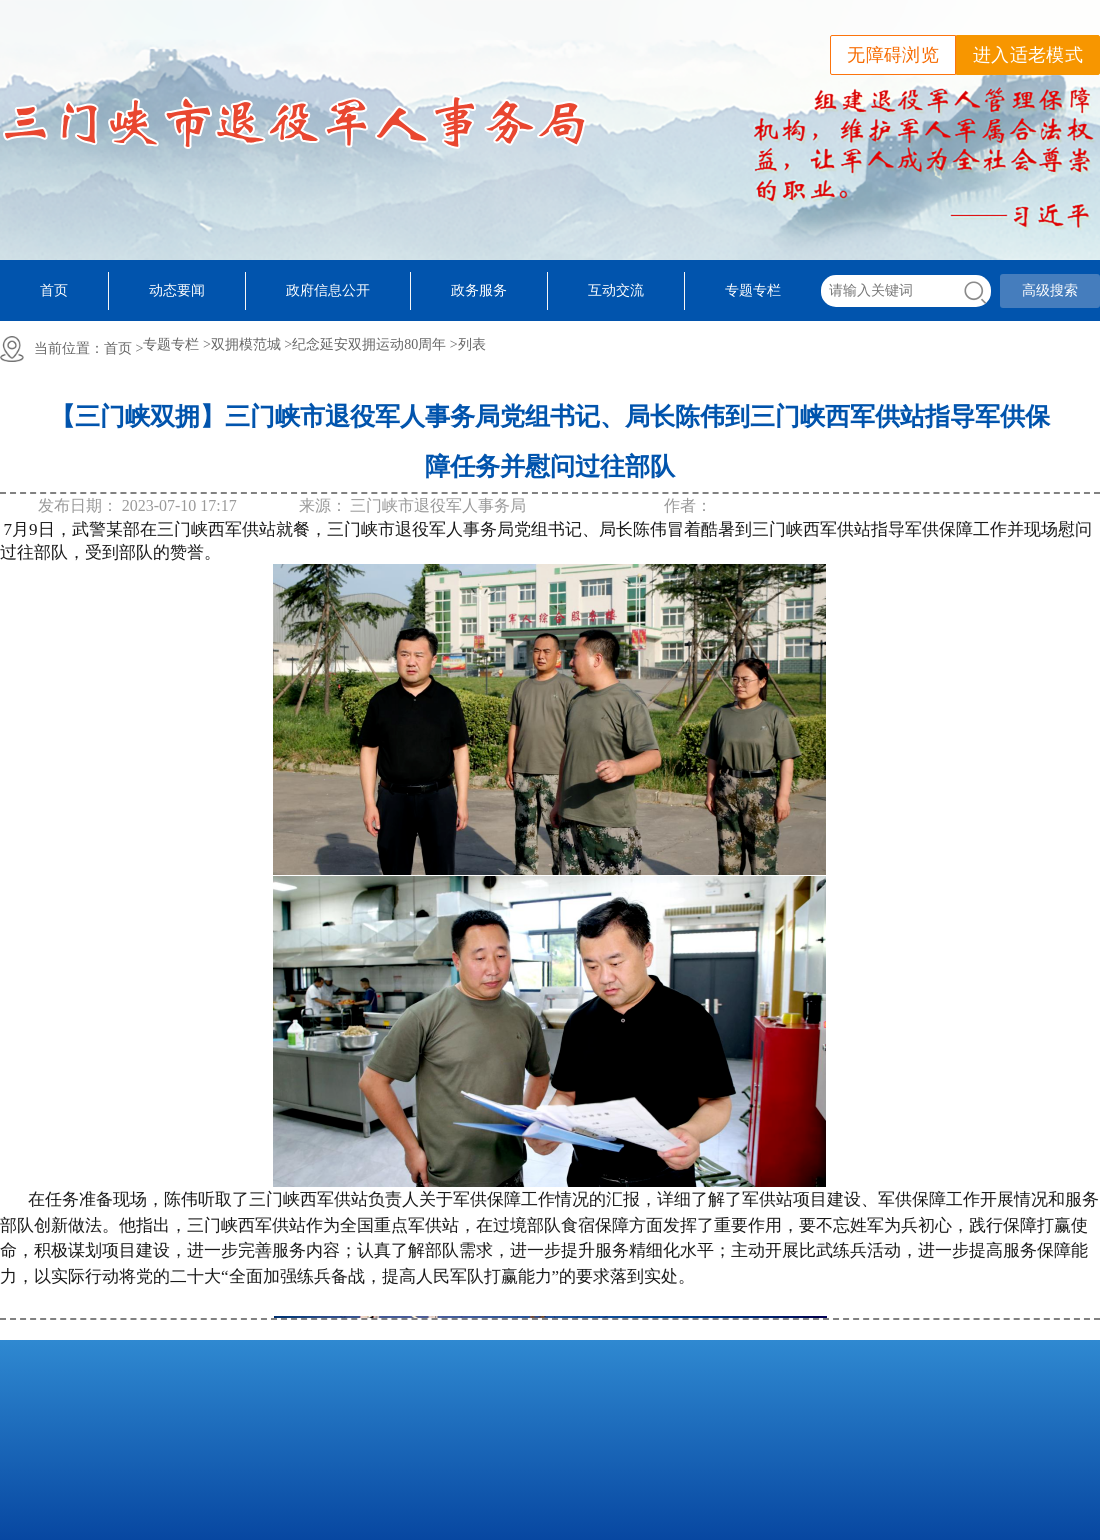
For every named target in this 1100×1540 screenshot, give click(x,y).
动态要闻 (177, 290)
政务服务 (479, 290)
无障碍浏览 (893, 55)
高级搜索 (1050, 290)
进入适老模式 (1028, 55)
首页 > (123, 348)
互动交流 (616, 290)
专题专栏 (753, 290)
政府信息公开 (328, 290)
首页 (54, 290)
